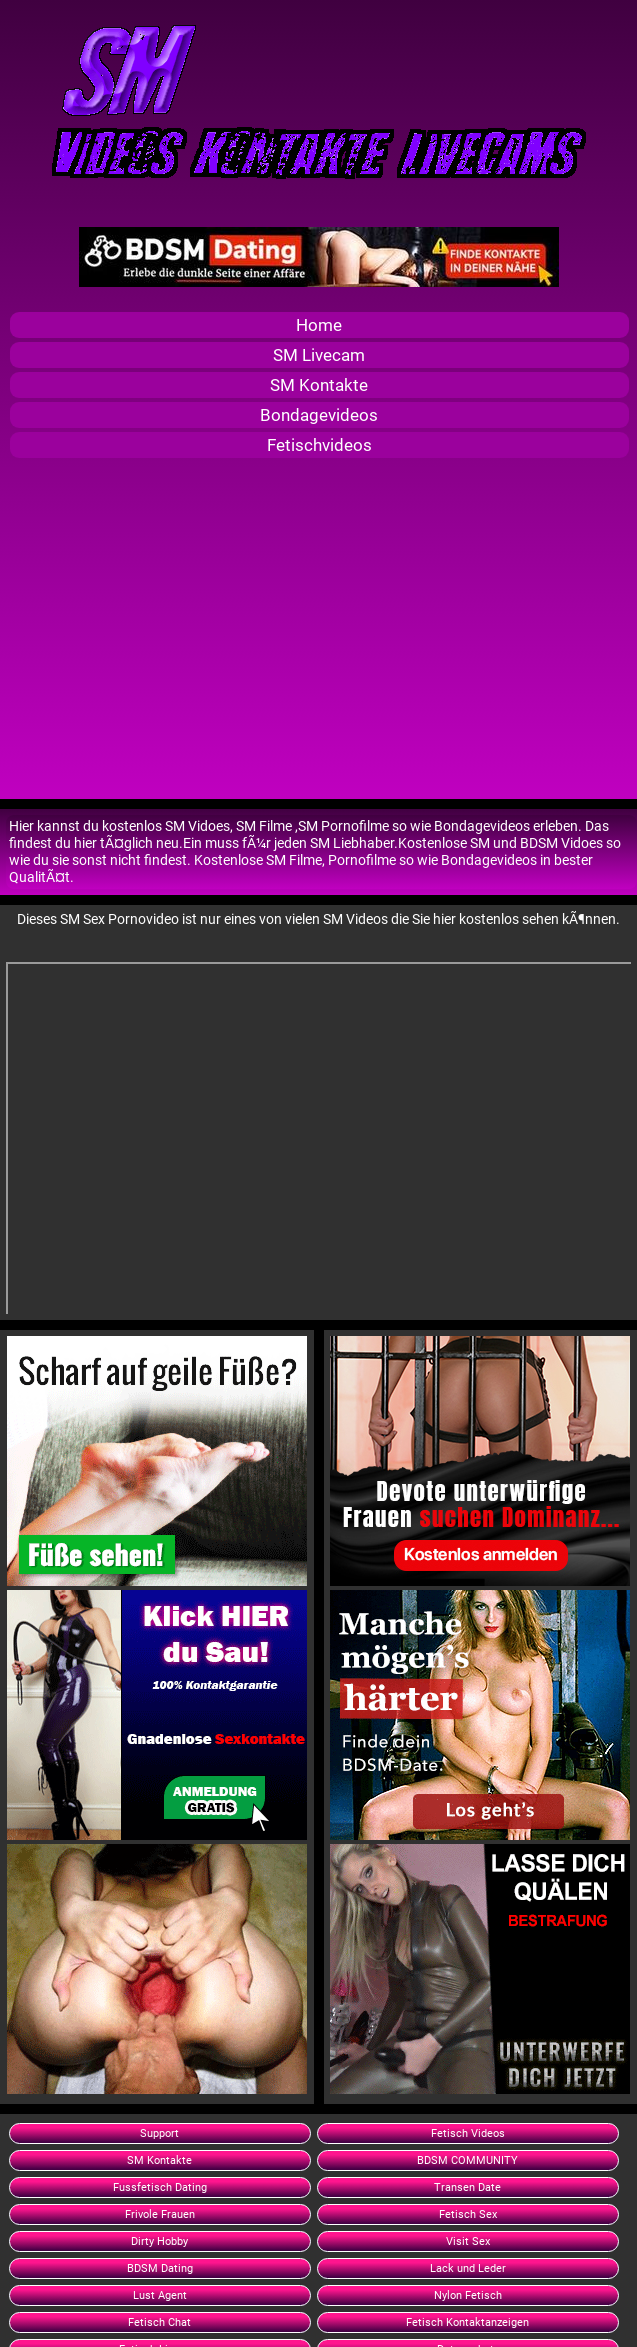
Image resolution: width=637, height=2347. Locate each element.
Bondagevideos (319, 415)
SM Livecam (319, 355)
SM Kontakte (319, 385)
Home (319, 325)
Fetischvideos (319, 445)
